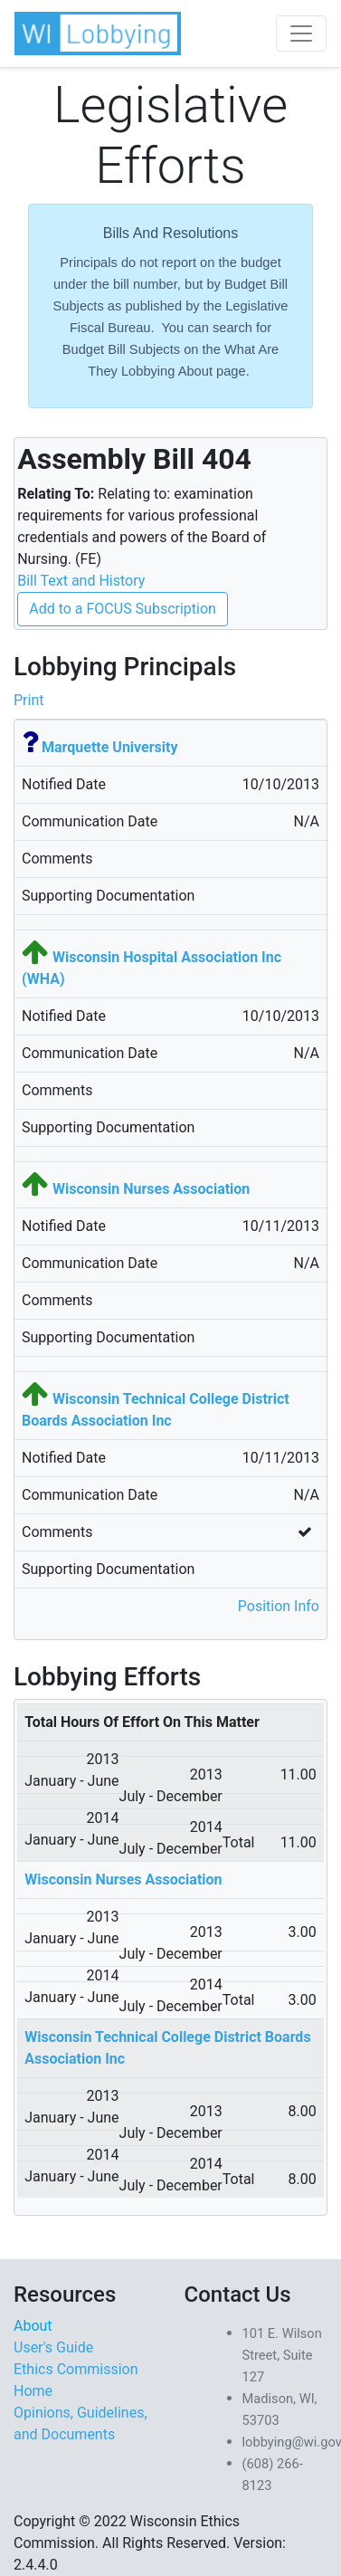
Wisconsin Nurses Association (151, 1188)
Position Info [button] (278, 1606)
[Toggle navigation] (301, 33)
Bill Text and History (81, 580)
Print (28, 700)
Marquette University (110, 747)
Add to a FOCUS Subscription (122, 608)
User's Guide (53, 2347)
